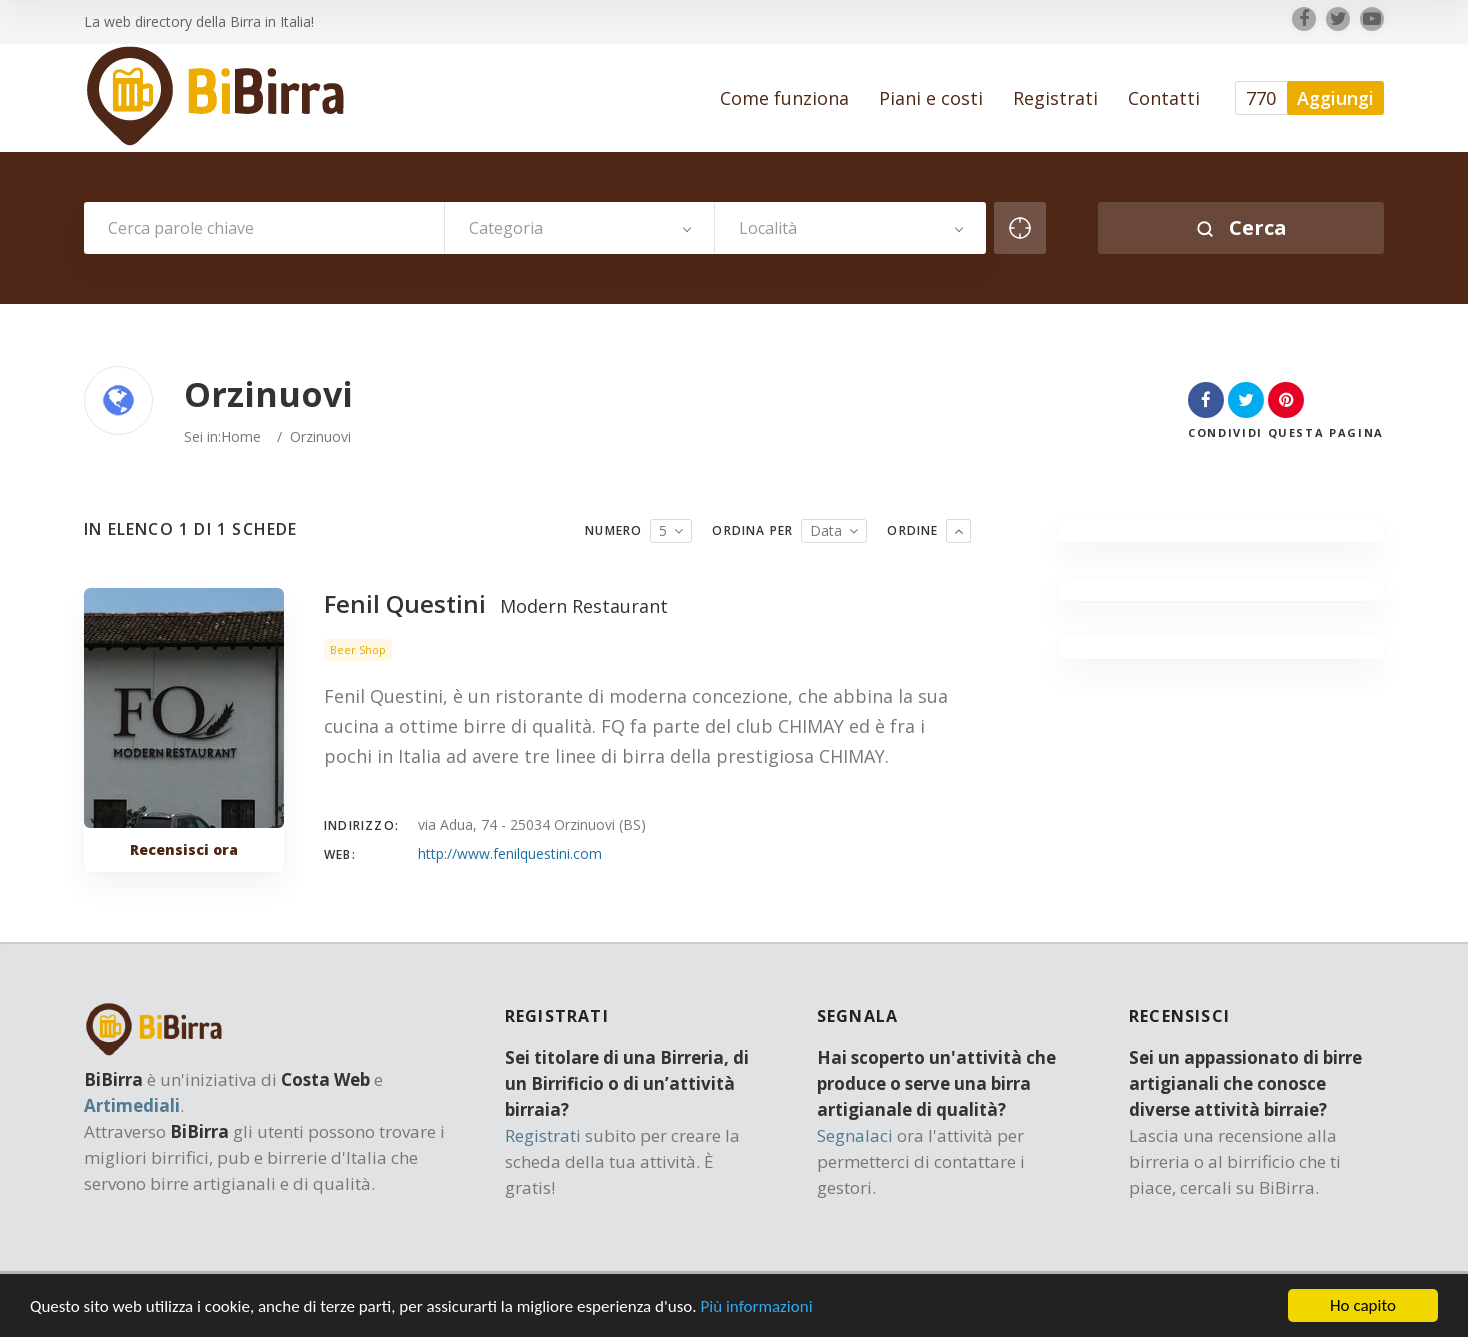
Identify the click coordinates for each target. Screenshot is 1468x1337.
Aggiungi (1335, 98)
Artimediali (132, 1105)
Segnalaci (855, 1135)
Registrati (543, 1135)
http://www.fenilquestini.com (510, 853)
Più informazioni (756, 1309)
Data (826, 530)
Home (241, 436)
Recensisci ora (184, 849)
